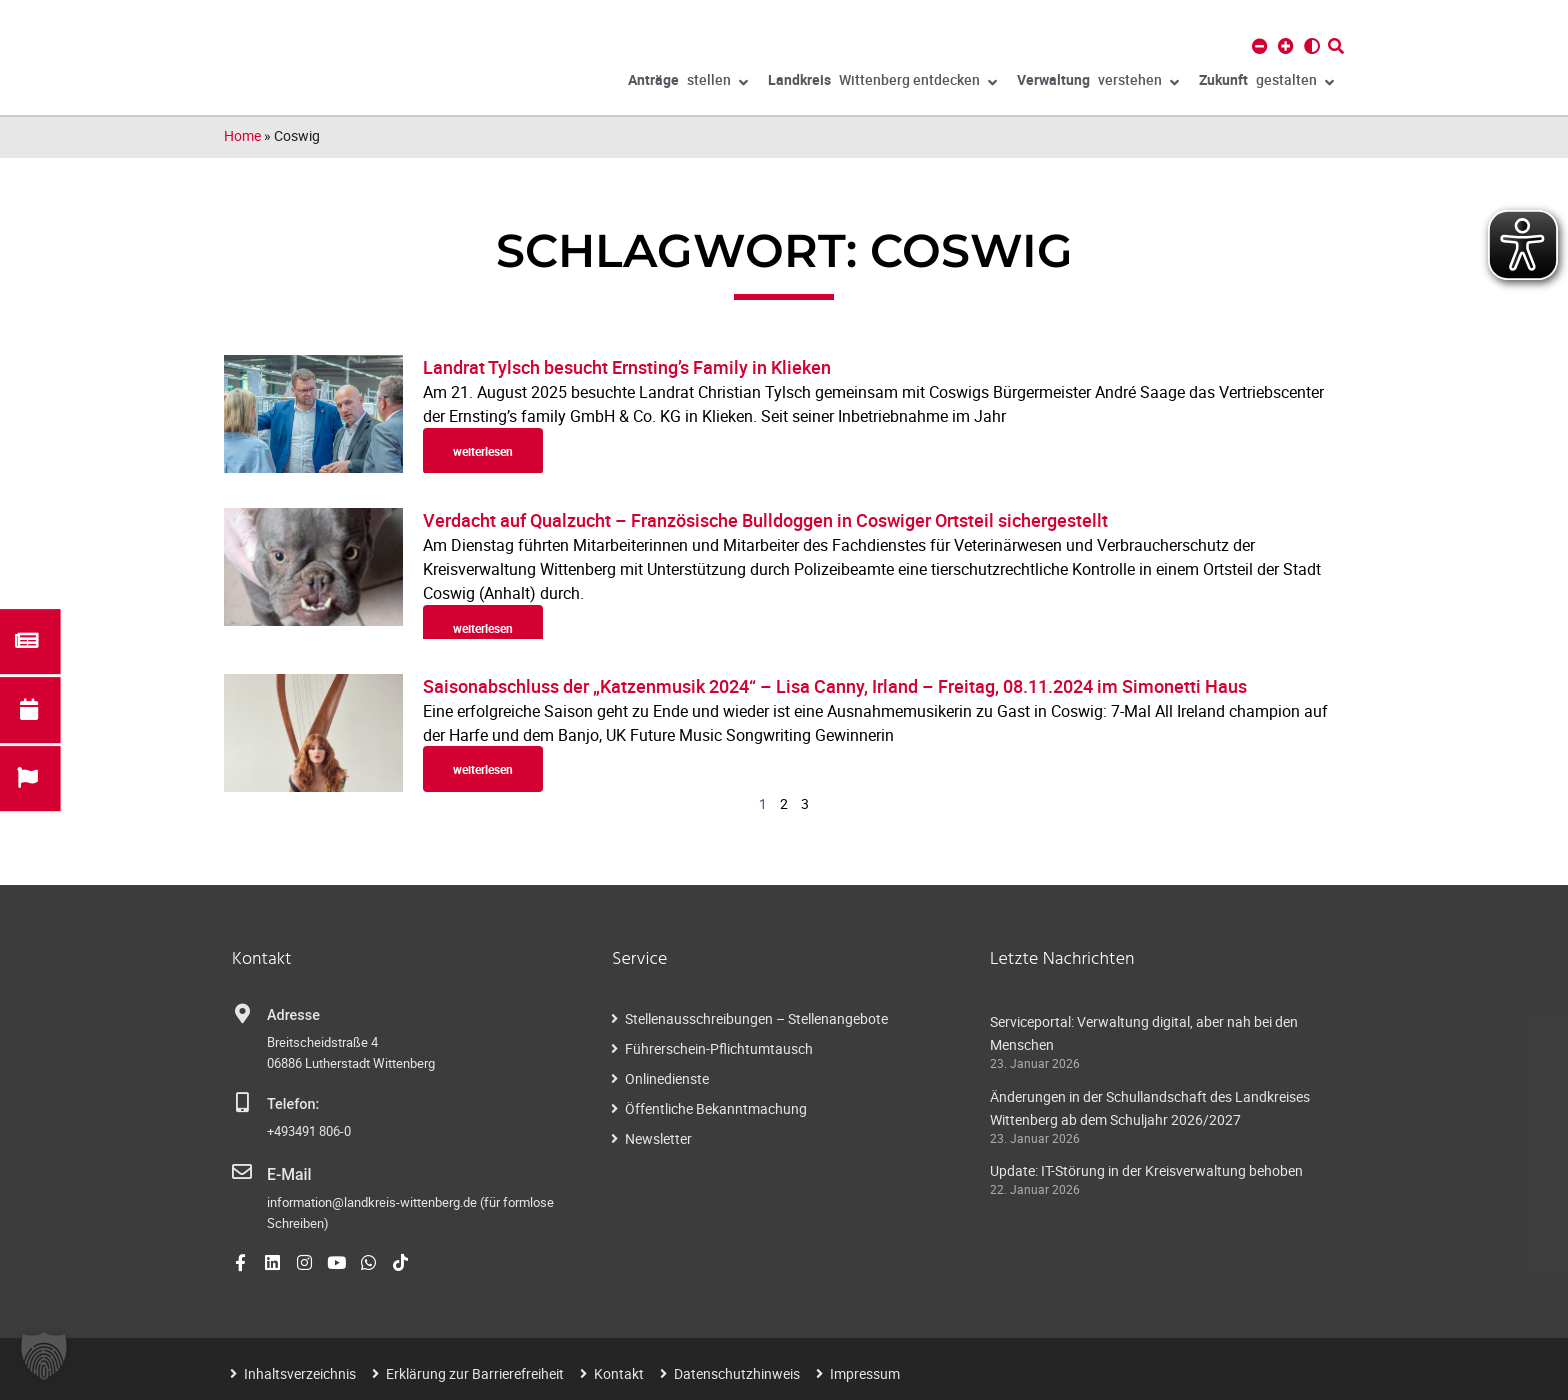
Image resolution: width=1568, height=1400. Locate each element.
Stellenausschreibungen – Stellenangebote (756, 1018)
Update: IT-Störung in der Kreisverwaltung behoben (1146, 1170)
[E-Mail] (242, 1172)
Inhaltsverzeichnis (300, 1371)
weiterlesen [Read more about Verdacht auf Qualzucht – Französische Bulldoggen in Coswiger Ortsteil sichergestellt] (483, 628)
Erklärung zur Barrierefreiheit (475, 1371)
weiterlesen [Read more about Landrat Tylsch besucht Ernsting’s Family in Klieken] (483, 451)
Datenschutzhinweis (737, 1371)
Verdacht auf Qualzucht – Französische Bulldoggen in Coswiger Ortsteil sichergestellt (765, 520)
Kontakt (619, 1371)
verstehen (1098, 83)
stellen (688, 83)
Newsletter (658, 1138)
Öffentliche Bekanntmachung (716, 1108)
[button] (44, 1356)
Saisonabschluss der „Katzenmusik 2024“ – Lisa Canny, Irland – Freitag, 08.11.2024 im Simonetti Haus (835, 686)
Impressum (865, 1371)
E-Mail (287, 1173)
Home (242, 135)
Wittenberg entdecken (882, 83)
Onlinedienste (667, 1078)
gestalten (1266, 83)
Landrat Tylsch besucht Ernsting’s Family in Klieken (627, 367)
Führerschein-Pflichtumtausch (719, 1048)
